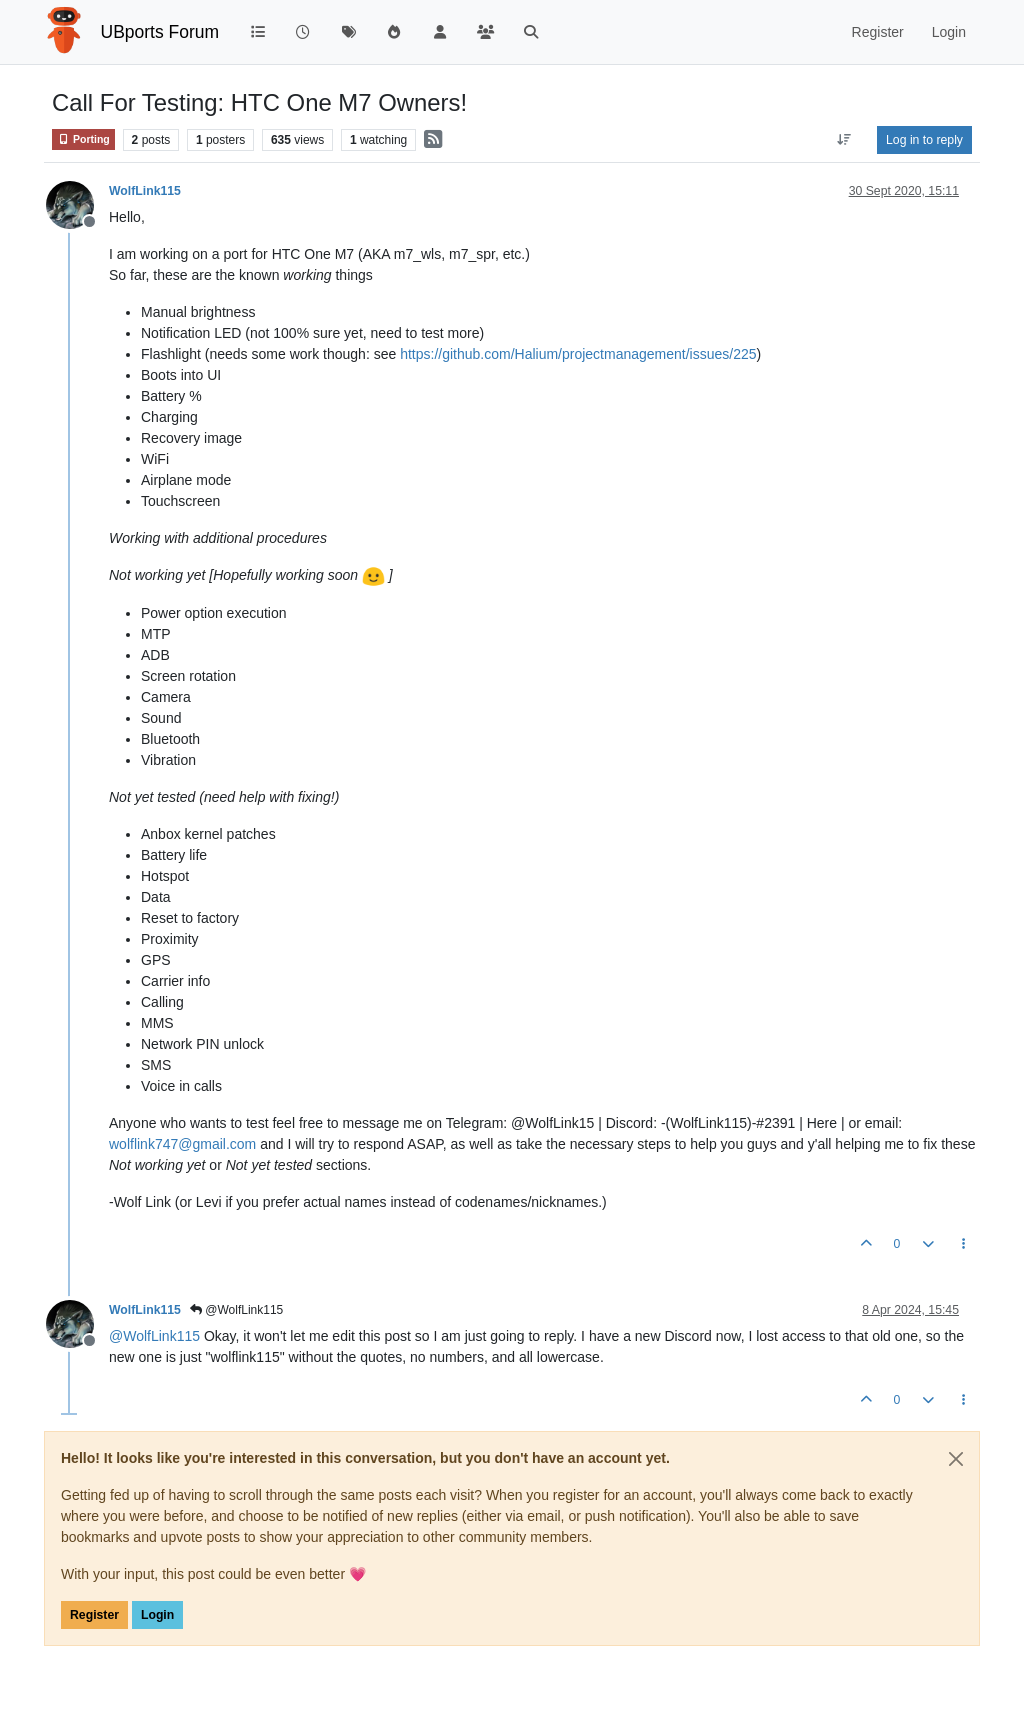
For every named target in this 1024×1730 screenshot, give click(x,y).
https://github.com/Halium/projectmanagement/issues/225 (578, 354)
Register (94, 1615)
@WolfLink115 (236, 1310)
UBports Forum (160, 32)
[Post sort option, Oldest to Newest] (844, 140)
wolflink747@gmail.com (182, 1144)
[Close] (956, 1459)
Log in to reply (924, 140)
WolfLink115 (145, 191)
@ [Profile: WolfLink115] (154, 1336)
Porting (83, 139)
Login (157, 1615)
